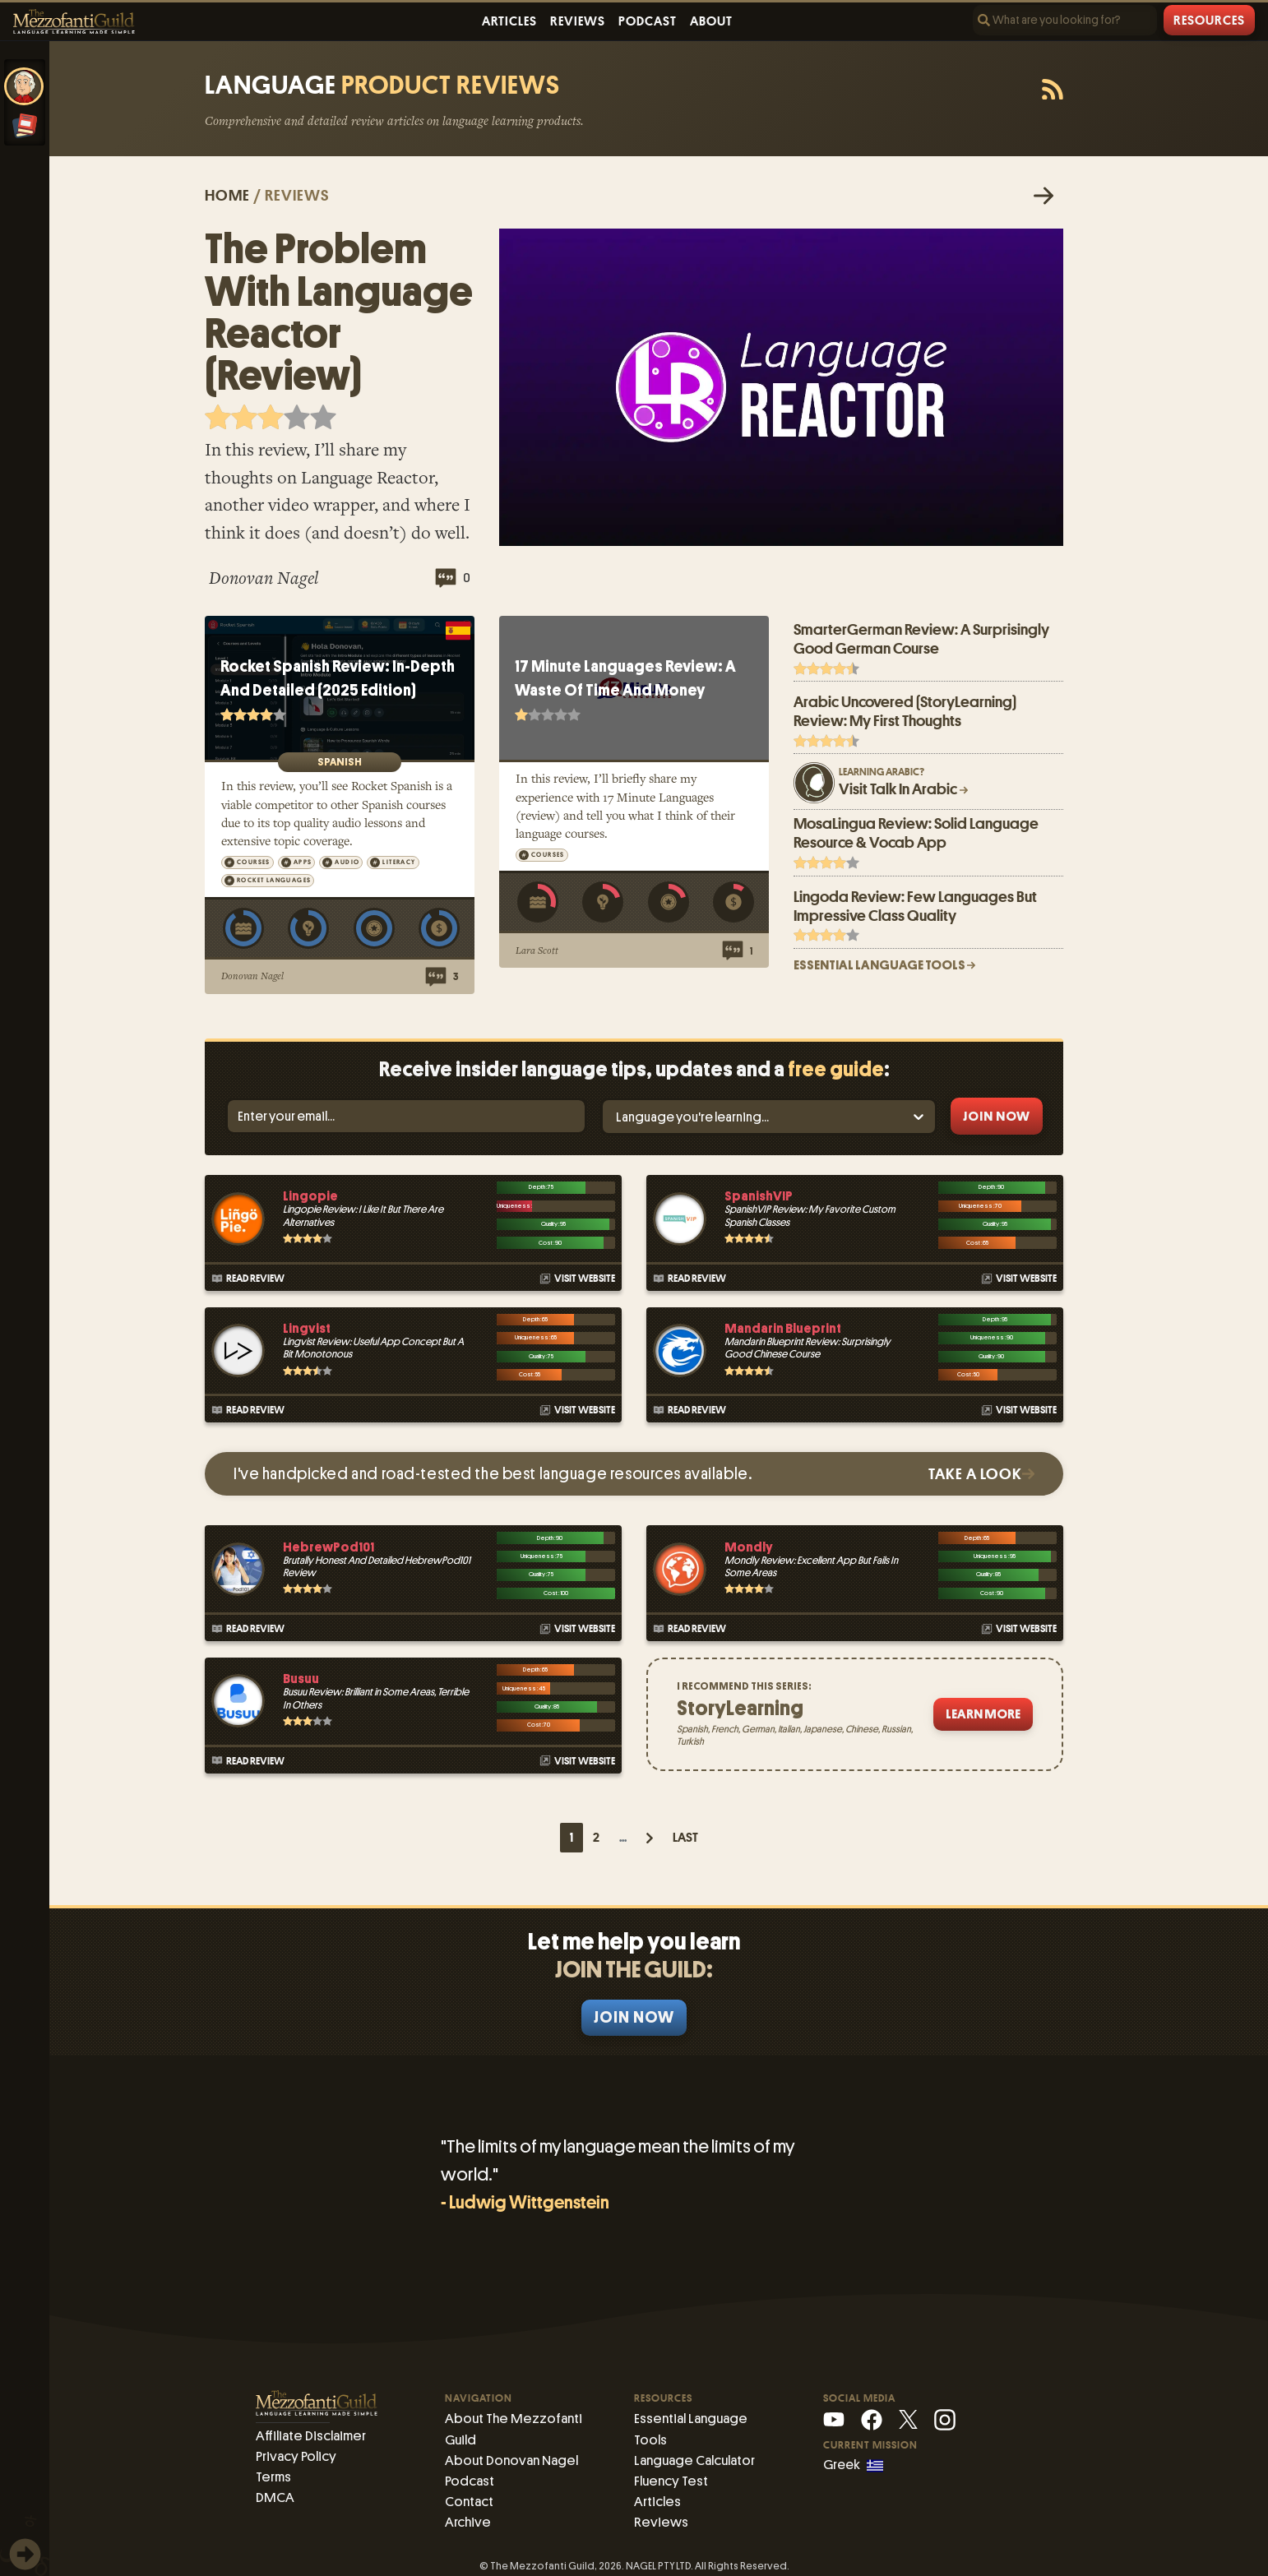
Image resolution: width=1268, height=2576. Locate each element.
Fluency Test (669, 2457)
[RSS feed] (1052, 89)
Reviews (577, 21)
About (711, 21)
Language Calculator (693, 2437)
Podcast (647, 21)
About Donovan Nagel (509, 2457)
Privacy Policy (295, 2455)
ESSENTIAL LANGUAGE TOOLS (884, 965)
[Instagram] (945, 2418)
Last (685, 1837)
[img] (25, 2554)
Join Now (634, 2017)
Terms (273, 2474)
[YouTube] (834, 2418)
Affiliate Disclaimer (309, 2435)
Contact (469, 2496)
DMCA (273, 2494)
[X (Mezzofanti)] (908, 2418)
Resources (1209, 20)
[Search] (1065, 20)
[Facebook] (871, 2418)
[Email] (406, 1116)
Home (227, 195)
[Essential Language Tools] (24, 125)
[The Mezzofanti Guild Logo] (74, 22)
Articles (509, 21)
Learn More (983, 1714)
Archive (467, 2516)
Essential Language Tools (707, 2418)
